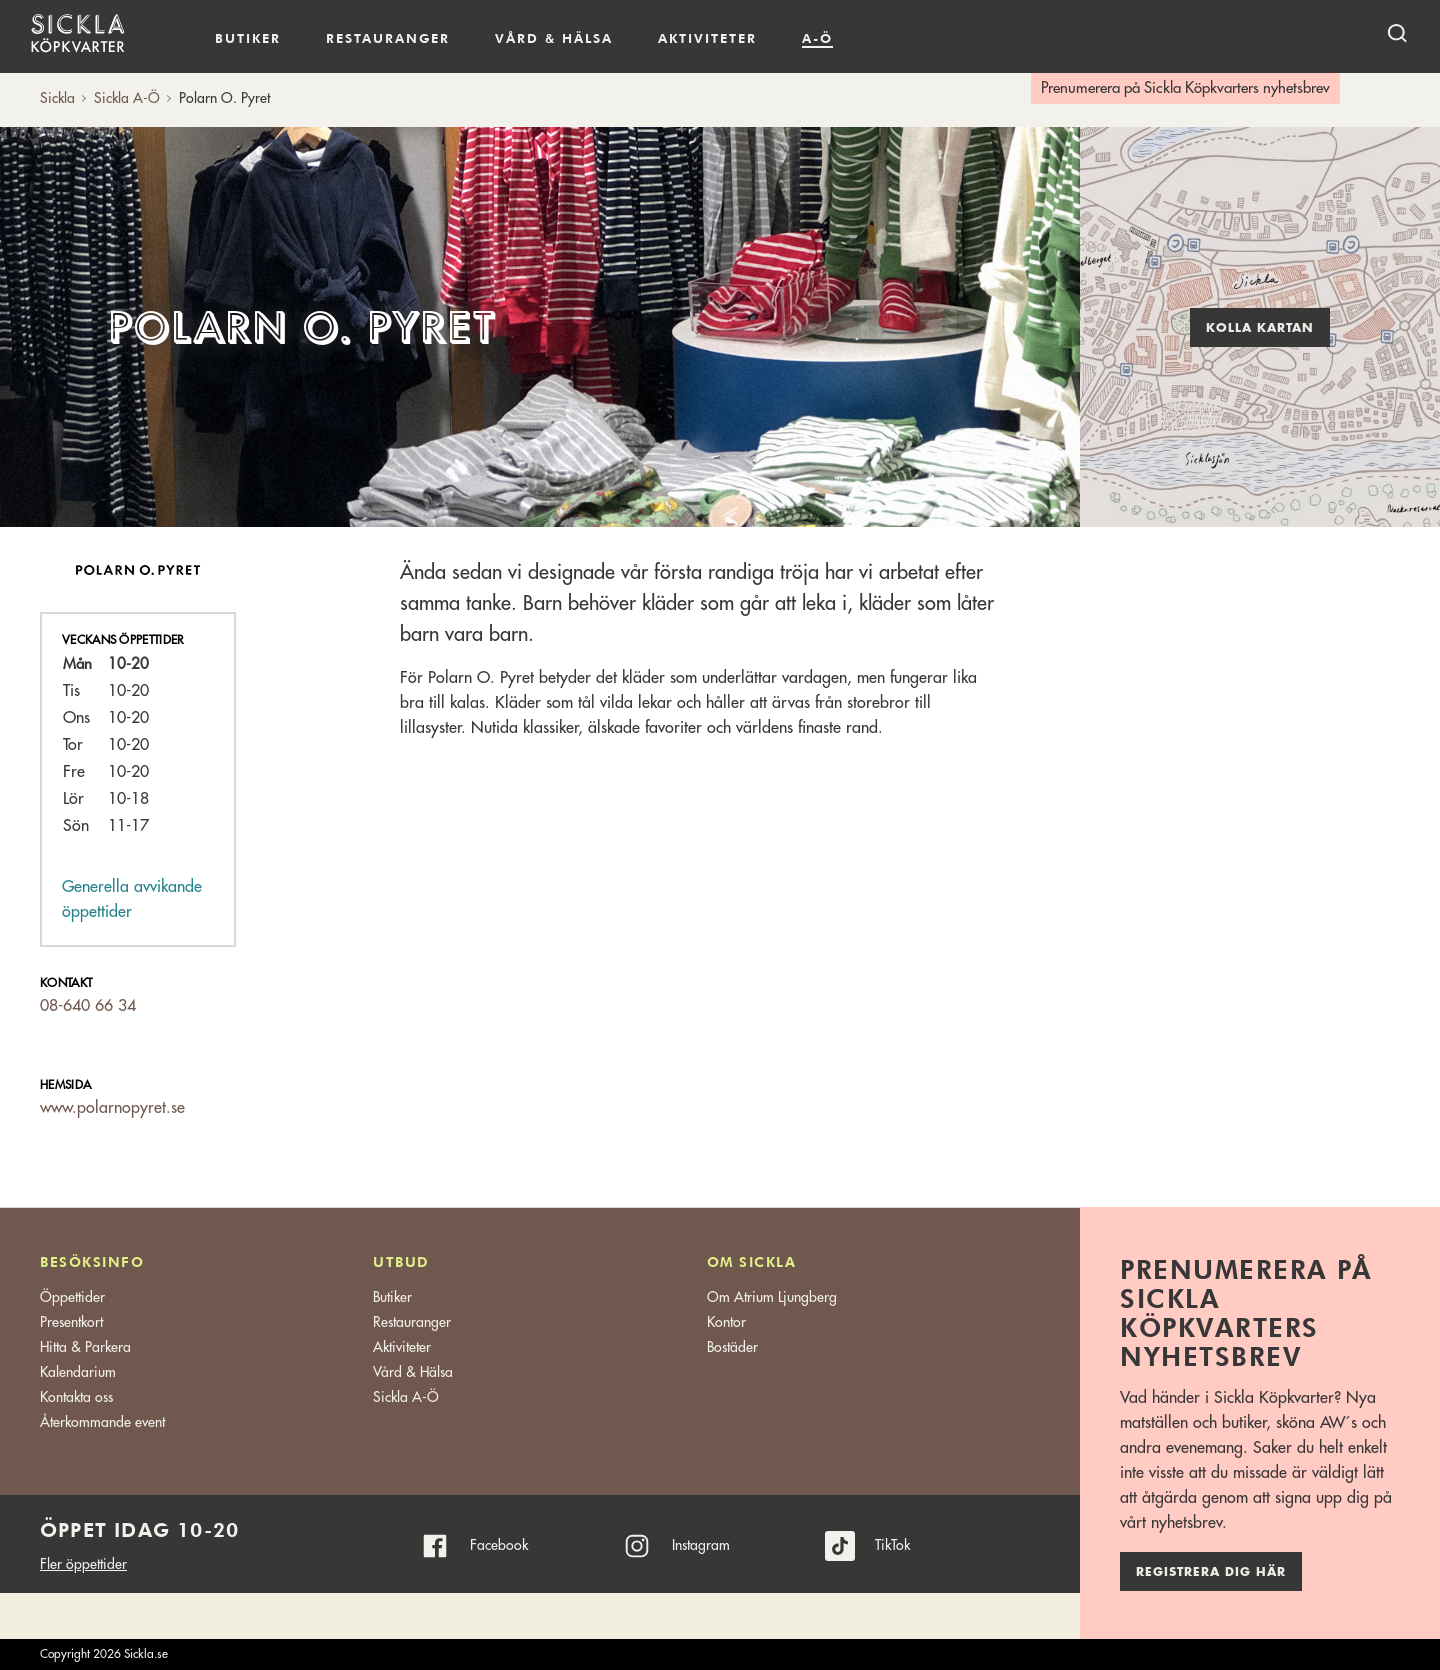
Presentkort (71, 1322)
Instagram (701, 1545)
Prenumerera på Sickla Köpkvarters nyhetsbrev (1185, 88)
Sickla (57, 98)
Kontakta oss (76, 1397)
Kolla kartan (1260, 328)
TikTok (892, 1545)
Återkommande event (102, 1422)
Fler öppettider (83, 1564)
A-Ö (817, 38)
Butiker (248, 38)
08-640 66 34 (88, 1006)
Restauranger (388, 38)
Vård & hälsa (554, 38)
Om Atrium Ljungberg (772, 1297)
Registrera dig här (1211, 1572)
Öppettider (72, 1297)
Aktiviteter (707, 38)
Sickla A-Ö (406, 1397)
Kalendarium (890, 38)
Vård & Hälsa (413, 1372)
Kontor (726, 1322)
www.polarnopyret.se (112, 1108)
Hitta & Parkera (85, 1347)
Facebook (499, 1545)
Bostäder (732, 1347)
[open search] (1397, 32)
